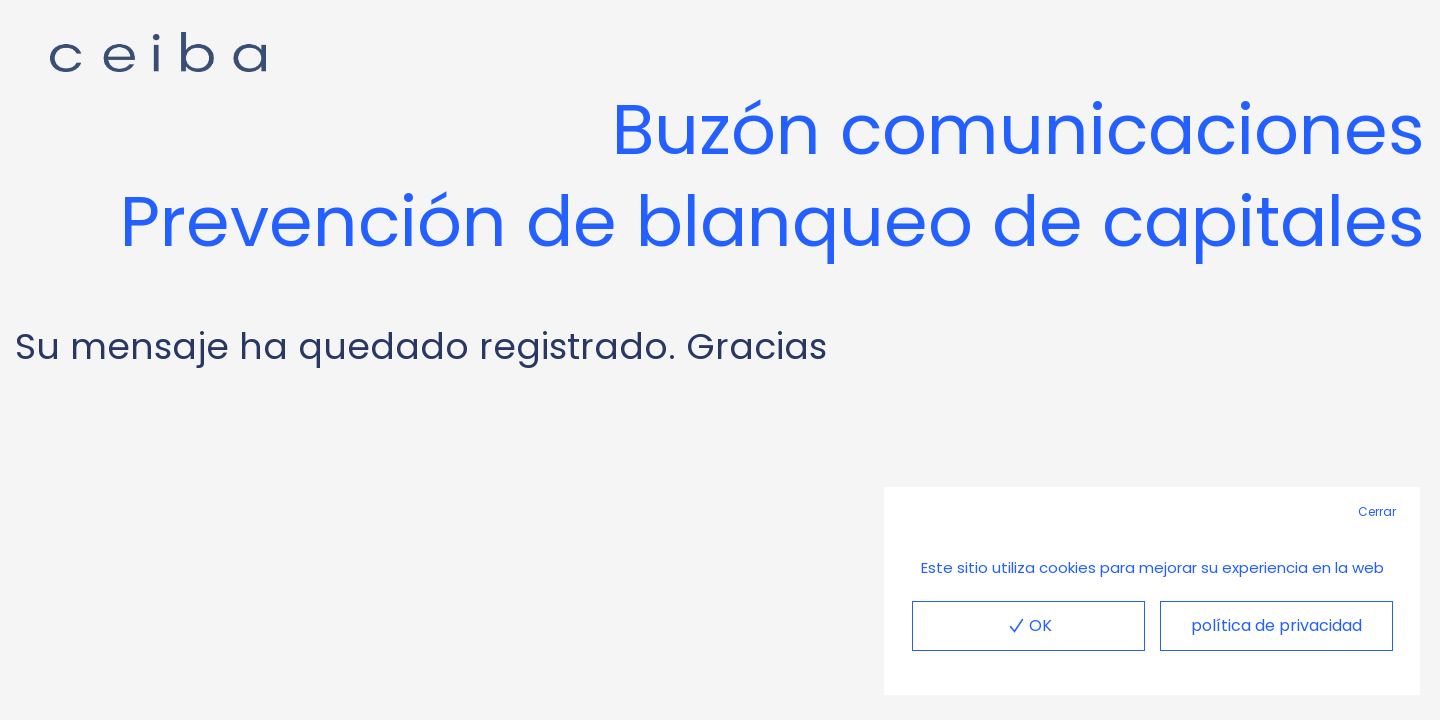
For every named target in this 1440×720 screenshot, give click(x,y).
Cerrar (1377, 511)
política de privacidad (1276, 625)
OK (1028, 625)
